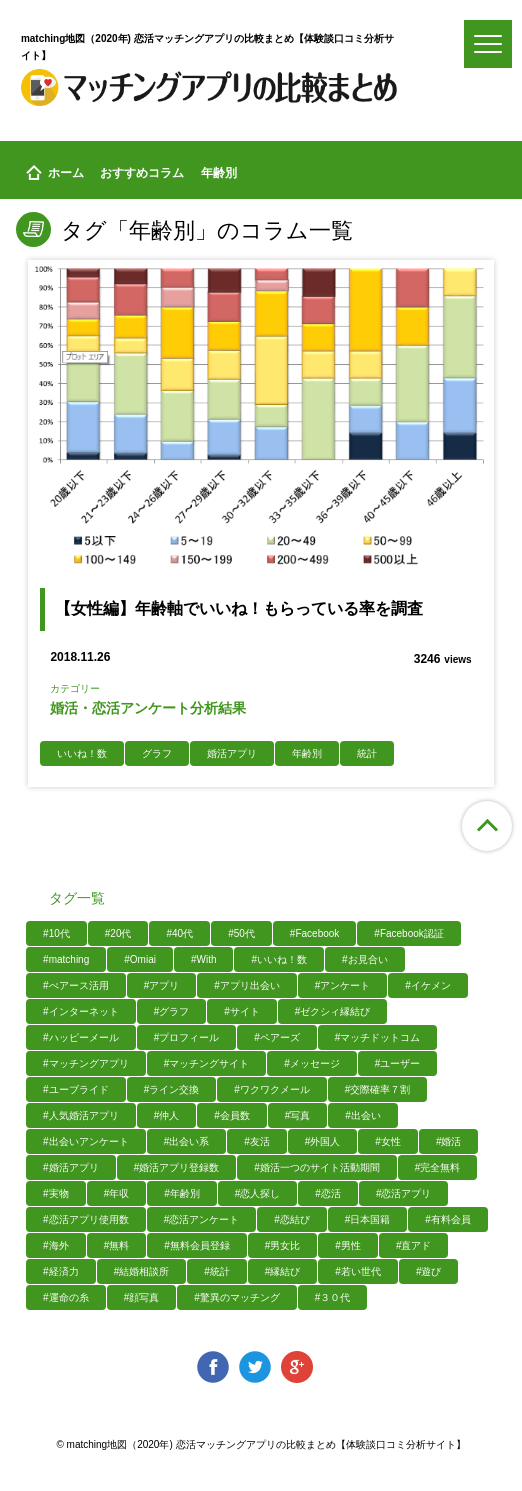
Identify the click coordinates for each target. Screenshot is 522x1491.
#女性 (388, 1141)
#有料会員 (448, 1219)
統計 (367, 753)
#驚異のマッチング (237, 1297)
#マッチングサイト (207, 1063)
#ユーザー (398, 1063)
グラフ (157, 753)
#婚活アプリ (71, 1167)
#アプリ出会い (247, 985)
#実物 (56, 1193)
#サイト (242, 1011)
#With (204, 959)
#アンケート (343, 985)
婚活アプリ (232, 753)
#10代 (56, 933)
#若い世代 (358, 1271)
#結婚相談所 (142, 1271)
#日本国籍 (368, 1219)
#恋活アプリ (404, 1193)
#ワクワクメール (272, 1089)
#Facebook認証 (408, 933)
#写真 (298, 1115)
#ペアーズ (277, 1037)
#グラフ (172, 1011)
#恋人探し (258, 1193)
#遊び (429, 1271)
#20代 (118, 933)
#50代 (241, 933)
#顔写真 (142, 1297)
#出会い (363, 1115)
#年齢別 (182, 1193)
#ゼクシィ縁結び (333, 1011)
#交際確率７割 (378, 1089)
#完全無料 (438, 1167)
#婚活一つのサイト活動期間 (317, 1167)
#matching (66, 959)
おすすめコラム (142, 173)
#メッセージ (312, 1063)
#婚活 (449, 1141)
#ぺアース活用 (76, 985)
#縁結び (283, 1271)
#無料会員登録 (197, 1245)
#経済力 (61, 1271)
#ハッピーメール (81, 1037)
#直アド (414, 1245)
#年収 (117, 1193)
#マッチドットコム (378, 1037)
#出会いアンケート (86, 1141)
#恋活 (328, 1193)
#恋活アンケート (202, 1219)
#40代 (179, 933)
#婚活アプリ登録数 (177, 1167)
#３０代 (333, 1297)
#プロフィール (187, 1037)
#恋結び (292, 1219)
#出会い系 (187, 1141)
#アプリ (162, 985)
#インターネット (81, 1011)
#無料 (117, 1245)
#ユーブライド (76, 1089)
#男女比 (283, 1245)
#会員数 (232, 1115)
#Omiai (140, 959)
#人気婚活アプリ (81, 1115)
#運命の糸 (66, 1297)
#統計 (217, 1271)
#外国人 (323, 1141)
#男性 (348, 1245)
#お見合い (365, 959)
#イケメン (428, 985)
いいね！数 (82, 753)
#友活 (257, 1141)
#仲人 (167, 1115)
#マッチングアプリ (86, 1063)
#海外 (56, 1245)
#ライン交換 (172, 1089)
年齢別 (307, 753)
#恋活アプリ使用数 (86, 1219)
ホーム (55, 173)
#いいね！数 (279, 959)
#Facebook (314, 933)
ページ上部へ (487, 826)
